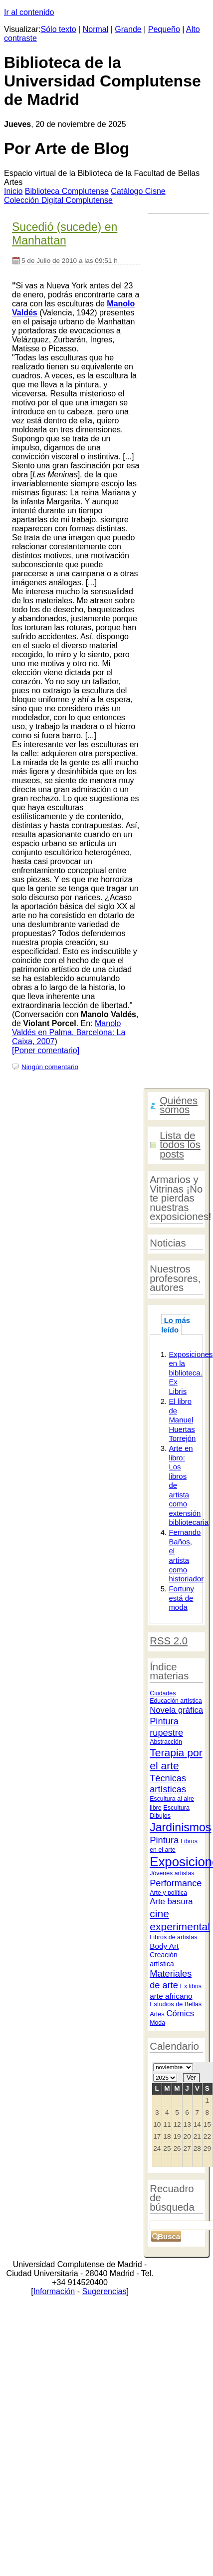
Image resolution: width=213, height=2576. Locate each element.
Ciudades (163, 1693)
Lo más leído (175, 1325)
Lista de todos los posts (180, 1145)
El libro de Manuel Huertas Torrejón (182, 1419)
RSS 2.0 (169, 1640)
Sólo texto (58, 29)
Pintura (164, 1840)
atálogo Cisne (138, 191)
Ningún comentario (49, 1067)
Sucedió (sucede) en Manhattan (64, 233)
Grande (128, 29)
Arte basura (171, 1901)
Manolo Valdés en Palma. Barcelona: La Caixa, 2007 (68, 1032)
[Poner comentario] (45, 1050)
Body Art (164, 1946)
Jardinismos (180, 1827)
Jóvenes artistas (172, 1873)
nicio (13, 191)
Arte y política (168, 1892)
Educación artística (176, 1700)
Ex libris (191, 1986)
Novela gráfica (176, 1710)
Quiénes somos (179, 1105)
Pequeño (164, 29)
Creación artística (163, 1959)
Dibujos (160, 1815)
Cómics (180, 2013)
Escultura (176, 1807)
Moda (157, 2022)
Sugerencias (104, 2291)
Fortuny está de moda (181, 1597)
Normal (96, 29)
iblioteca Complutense (67, 191)
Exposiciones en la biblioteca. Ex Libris (191, 1372)
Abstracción (166, 1741)
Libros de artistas (173, 1937)
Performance (176, 1883)
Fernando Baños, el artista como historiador (186, 1555)
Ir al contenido (29, 12)
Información (54, 2291)
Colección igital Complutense (58, 200)
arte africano (171, 1996)
